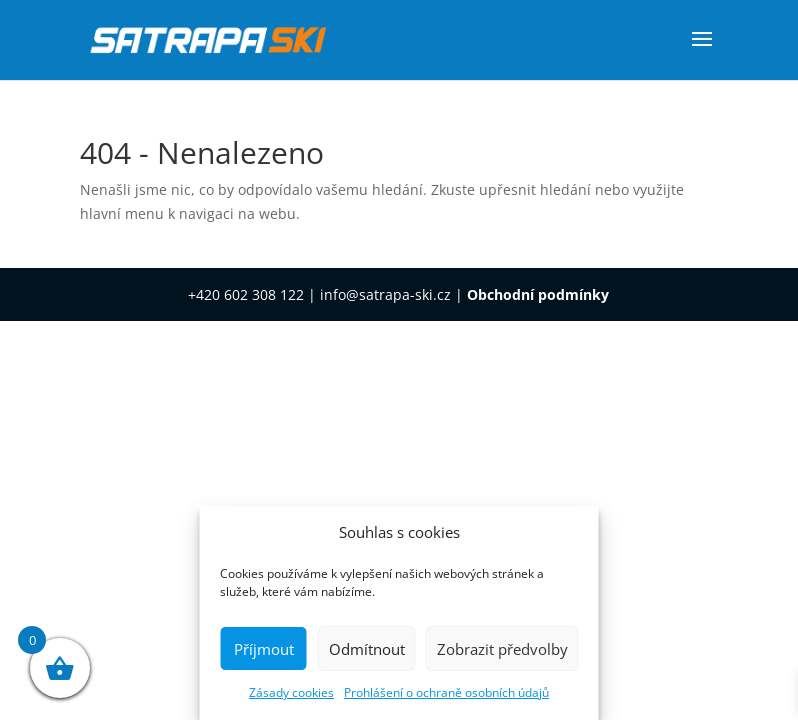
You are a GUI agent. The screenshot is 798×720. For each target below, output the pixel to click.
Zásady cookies (291, 692)
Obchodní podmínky (538, 294)
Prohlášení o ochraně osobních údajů (446, 692)
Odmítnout (367, 649)
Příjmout (264, 649)
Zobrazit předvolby (502, 649)
